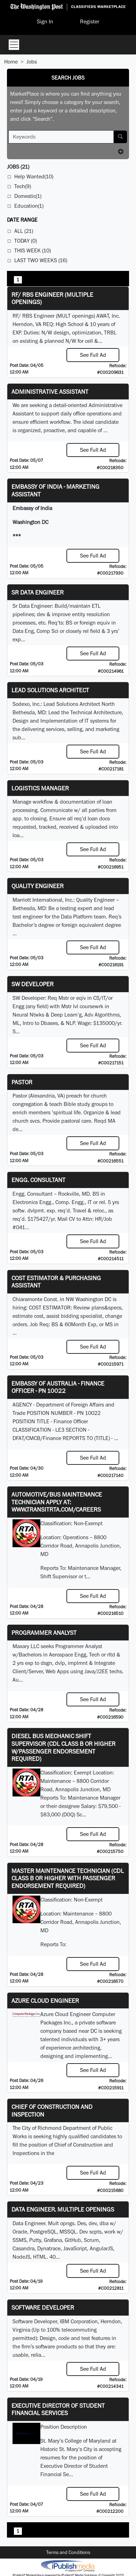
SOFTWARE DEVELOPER (42, 2307)
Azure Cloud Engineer (45, 2000)
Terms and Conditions (68, 2552)
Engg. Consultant (38, 1179)
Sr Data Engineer (37, 592)
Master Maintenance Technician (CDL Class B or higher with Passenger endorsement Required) (67, 1878)
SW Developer (32, 984)
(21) (18, 166)
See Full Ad (93, 355)
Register (89, 21)
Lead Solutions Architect (50, 690)
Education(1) (28, 205)
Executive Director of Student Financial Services (58, 2409)
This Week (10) (32, 250)
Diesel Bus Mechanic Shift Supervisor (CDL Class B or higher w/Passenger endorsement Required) (63, 1747)
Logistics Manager (40, 788)
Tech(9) (22, 186)
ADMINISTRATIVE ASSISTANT (49, 391)
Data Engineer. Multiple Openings (62, 2209)
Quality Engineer (37, 886)
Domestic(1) (27, 196)
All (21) (23, 231)
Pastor (21, 1082)
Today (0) (25, 240)
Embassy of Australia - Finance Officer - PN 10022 (57, 1387)
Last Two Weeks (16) (40, 260)
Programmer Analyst (44, 1632)
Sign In (45, 21)
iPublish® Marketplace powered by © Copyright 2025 (68, 2566)
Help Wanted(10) (33, 176)
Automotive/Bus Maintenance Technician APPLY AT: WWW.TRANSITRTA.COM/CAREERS (56, 1502)
